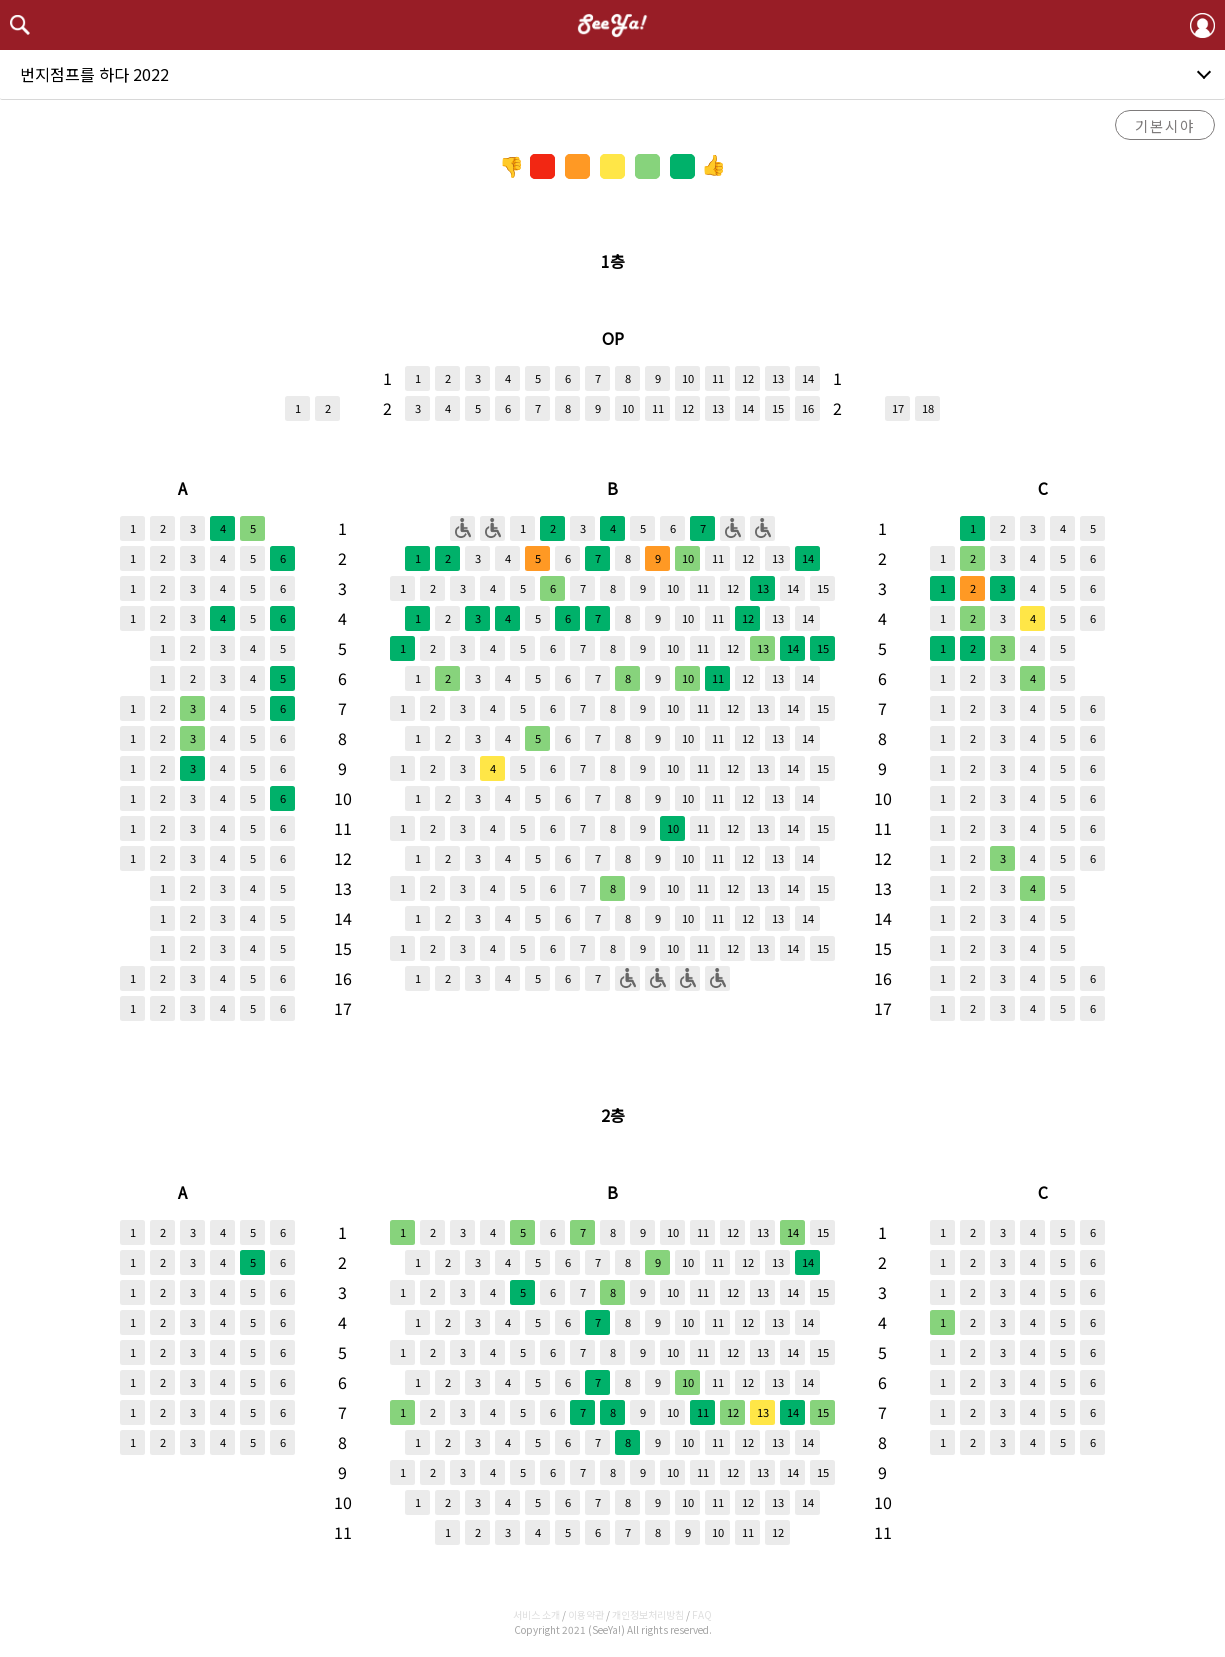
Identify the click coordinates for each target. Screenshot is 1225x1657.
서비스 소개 (536, 1614)
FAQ (702, 1614)
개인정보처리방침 (648, 1614)
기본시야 (1165, 125)
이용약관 (586, 1614)
